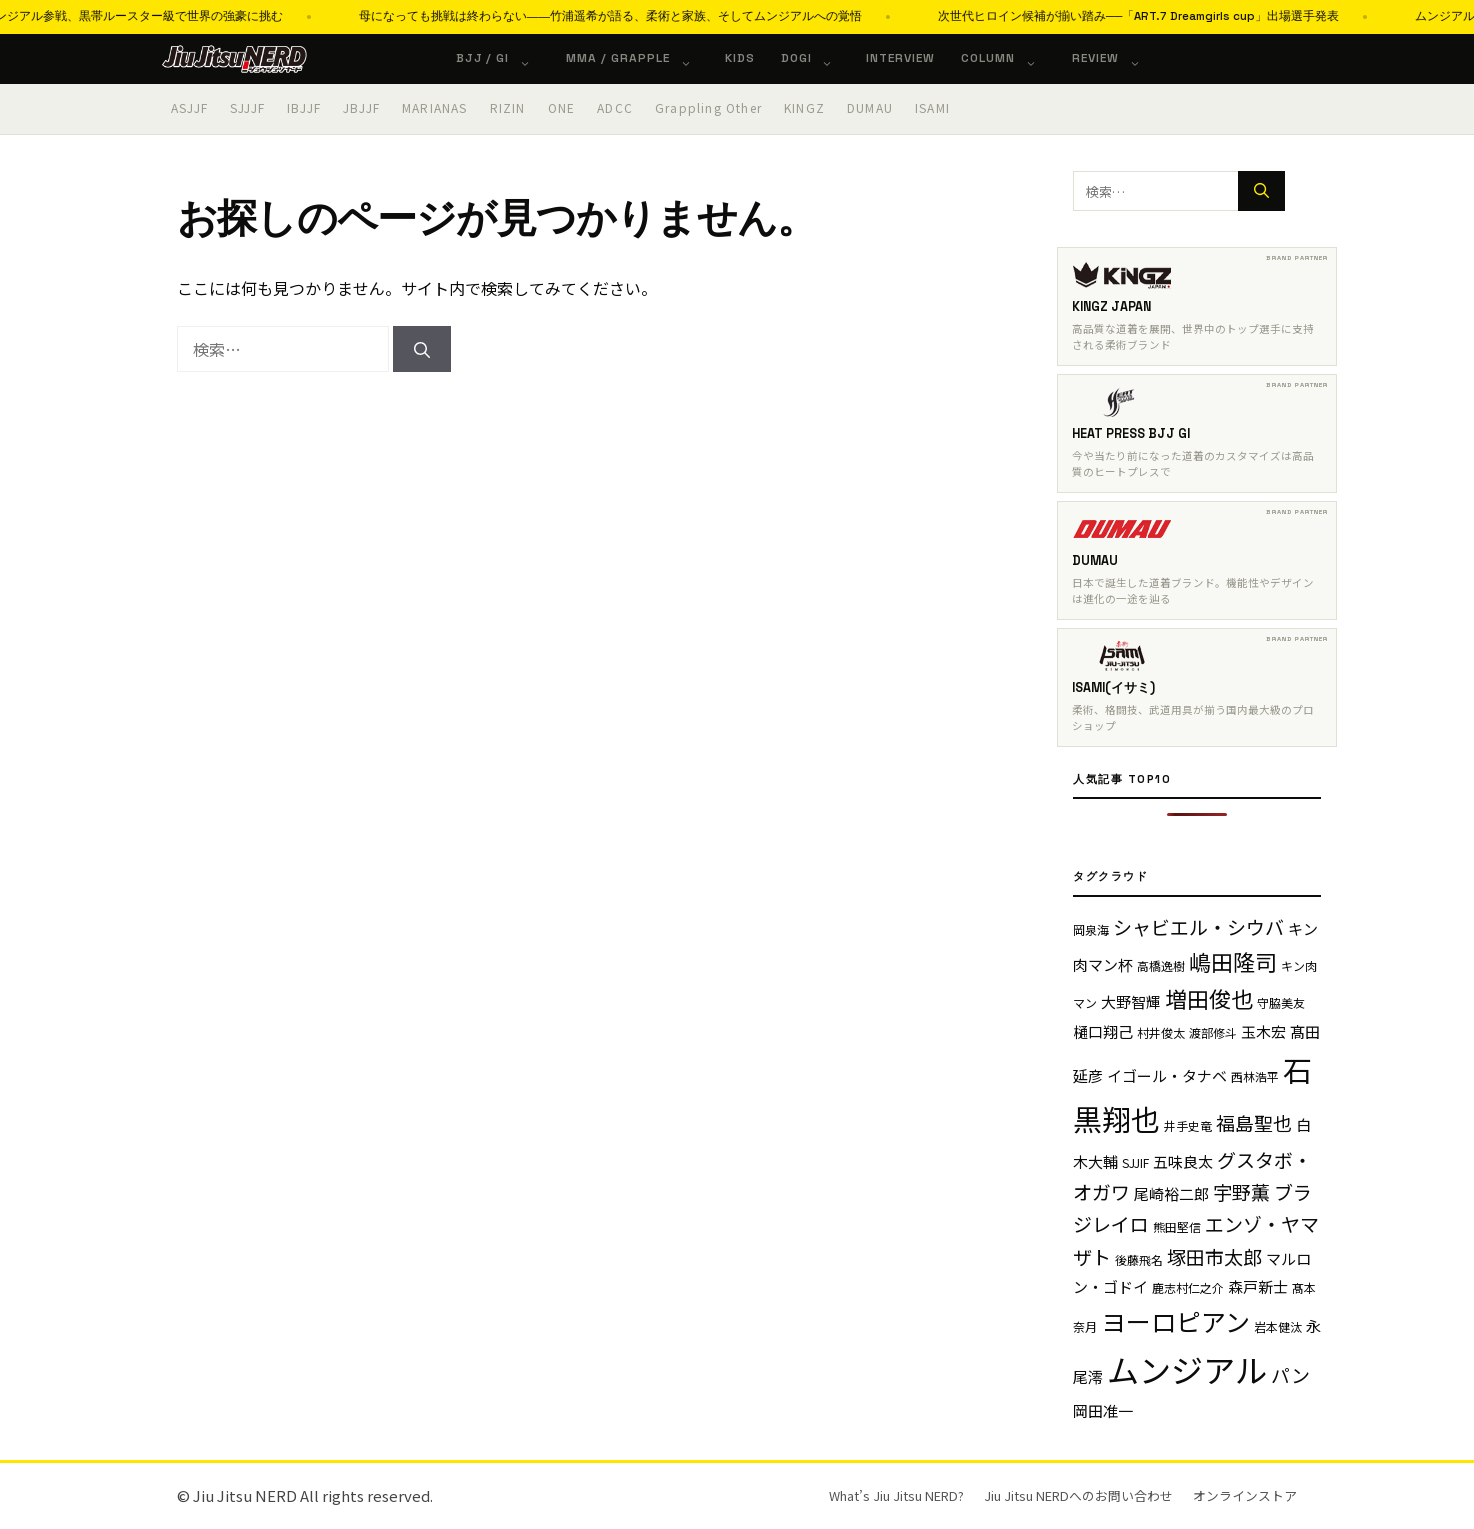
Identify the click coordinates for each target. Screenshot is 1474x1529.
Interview (900, 58)
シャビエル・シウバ (1198, 926)
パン (1290, 1374)
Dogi (817, 58)
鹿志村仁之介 (1188, 1287)
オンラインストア (1245, 1495)
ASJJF (189, 107)
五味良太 (1183, 1161)
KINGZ (804, 107)
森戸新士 (1258, 1286)
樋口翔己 (1103, 1031)
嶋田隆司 (1233, 961)
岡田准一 (1103, 1410)
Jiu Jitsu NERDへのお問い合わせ (1078, 1495)
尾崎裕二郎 (1171, 1193)
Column (1009, 58)
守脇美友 (1281, 1002)
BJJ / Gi (504, 58)
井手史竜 (1188, 1125)
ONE (562, 107)
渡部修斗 (1213, 1032)
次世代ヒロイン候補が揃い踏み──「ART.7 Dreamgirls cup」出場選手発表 (1254, 16)
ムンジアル (1187, 1369)
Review (1116, 58)
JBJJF (361, 107)
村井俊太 (1161, 1032)
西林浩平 (1255, 1076)
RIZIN (508, 107)
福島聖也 (1254, 1122)
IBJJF (304, 107)
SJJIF (1135, 1162)
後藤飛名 (1139, 1259)
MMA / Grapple (638, 58)
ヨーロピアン (1175, 1321)
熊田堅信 (1177, 1226)
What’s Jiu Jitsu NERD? (896, 1495)
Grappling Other (708, 107)
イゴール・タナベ (1167, 1075)
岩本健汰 (1278, 1326)
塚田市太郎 (1214, 1256)
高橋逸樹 (1161, 965)
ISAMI (932, 107)
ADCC (615, 107)
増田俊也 (1209, 998)
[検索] (422, 349)
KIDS (740, 58)
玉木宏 (1263, 1031)
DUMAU (870, 107)
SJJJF (247, 107)
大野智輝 (1131, 1001)
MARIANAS (435, 107)
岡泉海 (1091, 929)
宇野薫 (1241, 1191)
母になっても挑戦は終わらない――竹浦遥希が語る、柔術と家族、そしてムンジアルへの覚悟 (726, 16)
